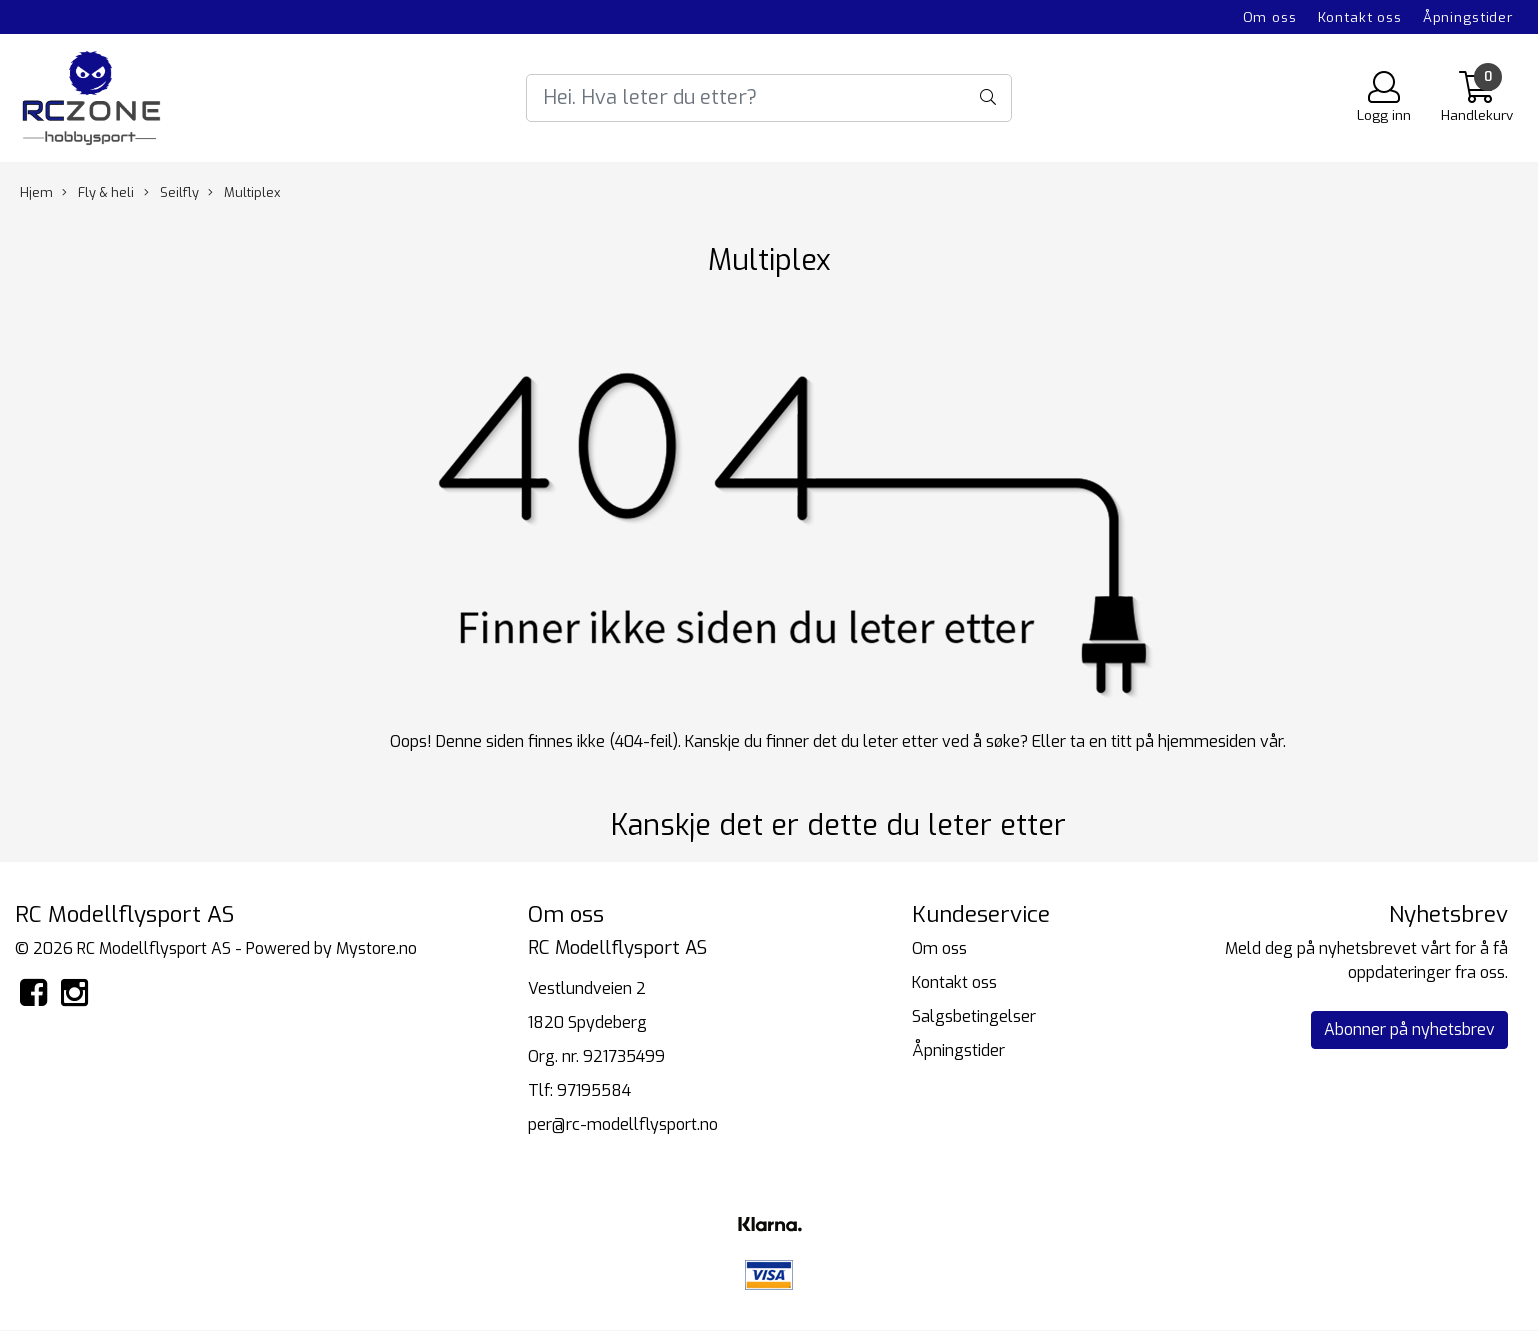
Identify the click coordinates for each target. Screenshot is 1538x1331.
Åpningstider (1468, 17)
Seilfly (171, 192)
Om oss (1270, 17)
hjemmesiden (1207, 741)
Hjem (36, 192)
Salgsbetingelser (974, 1016)
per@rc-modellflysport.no (623, 1124)
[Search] (769, 98)
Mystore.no (376, 948)
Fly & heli (98, 192)
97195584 (594, 1090)
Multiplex (244, 192)
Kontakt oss (1360, 17)
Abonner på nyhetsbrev (1409, 1029)
